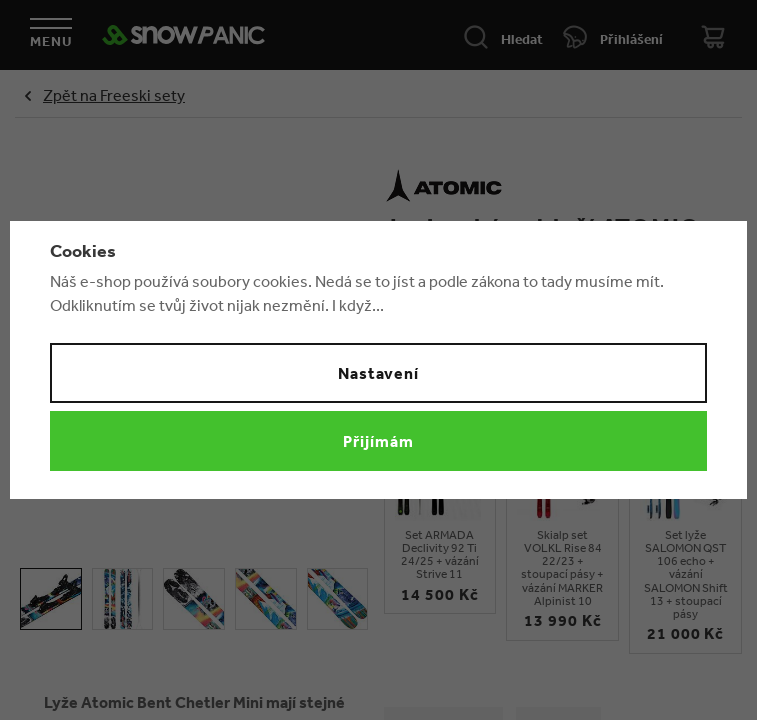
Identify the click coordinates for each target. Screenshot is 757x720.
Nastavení (379, 373)
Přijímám (378, 441)
